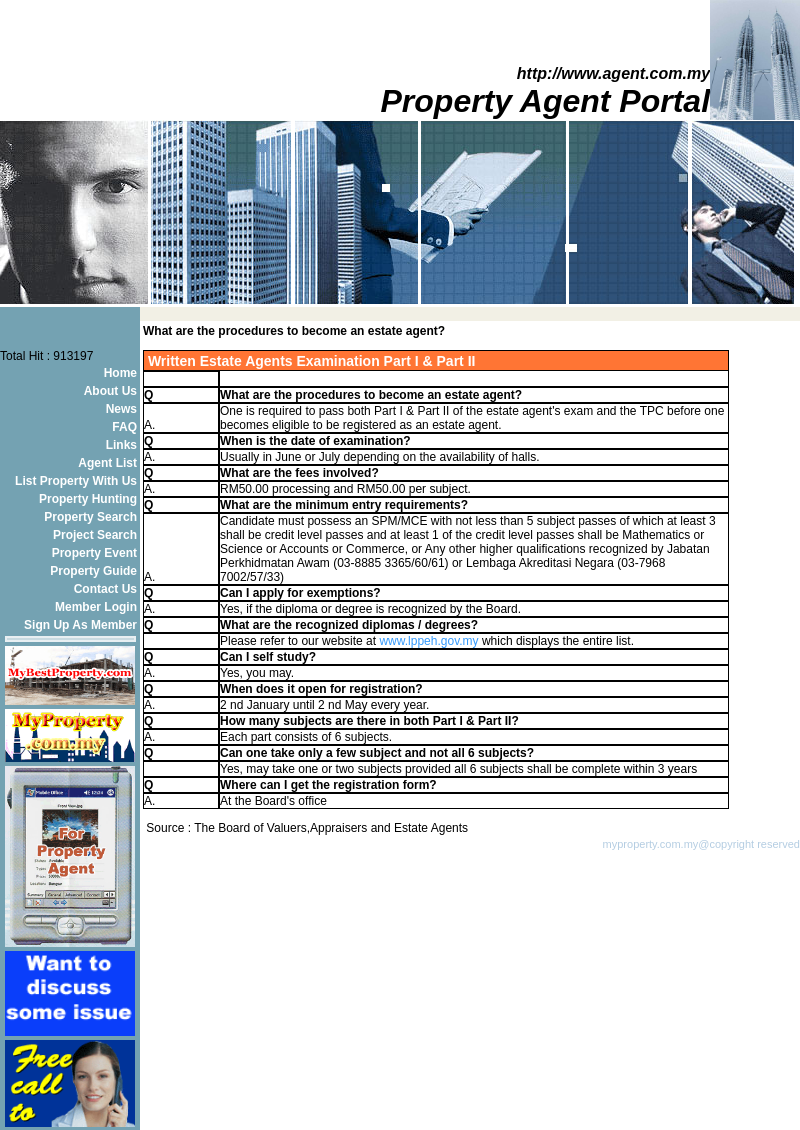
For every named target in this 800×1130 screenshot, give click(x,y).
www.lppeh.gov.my (428, 641)
